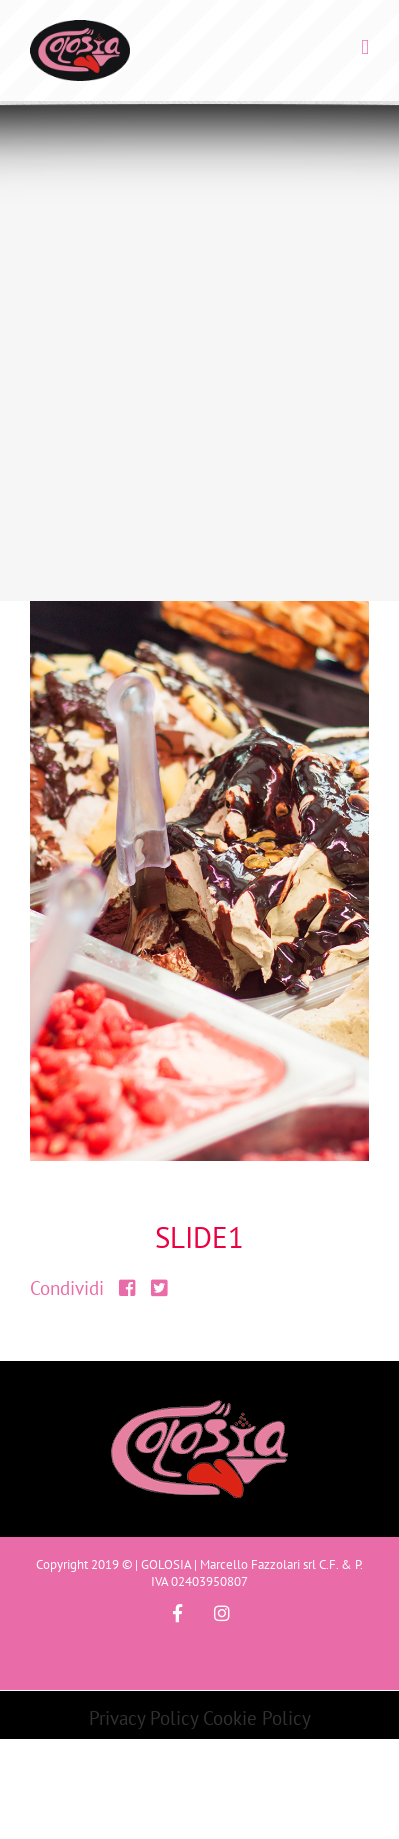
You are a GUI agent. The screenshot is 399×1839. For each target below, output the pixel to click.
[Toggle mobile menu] (365, 47)
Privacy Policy (143, 1718)
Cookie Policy (257, 1718)
